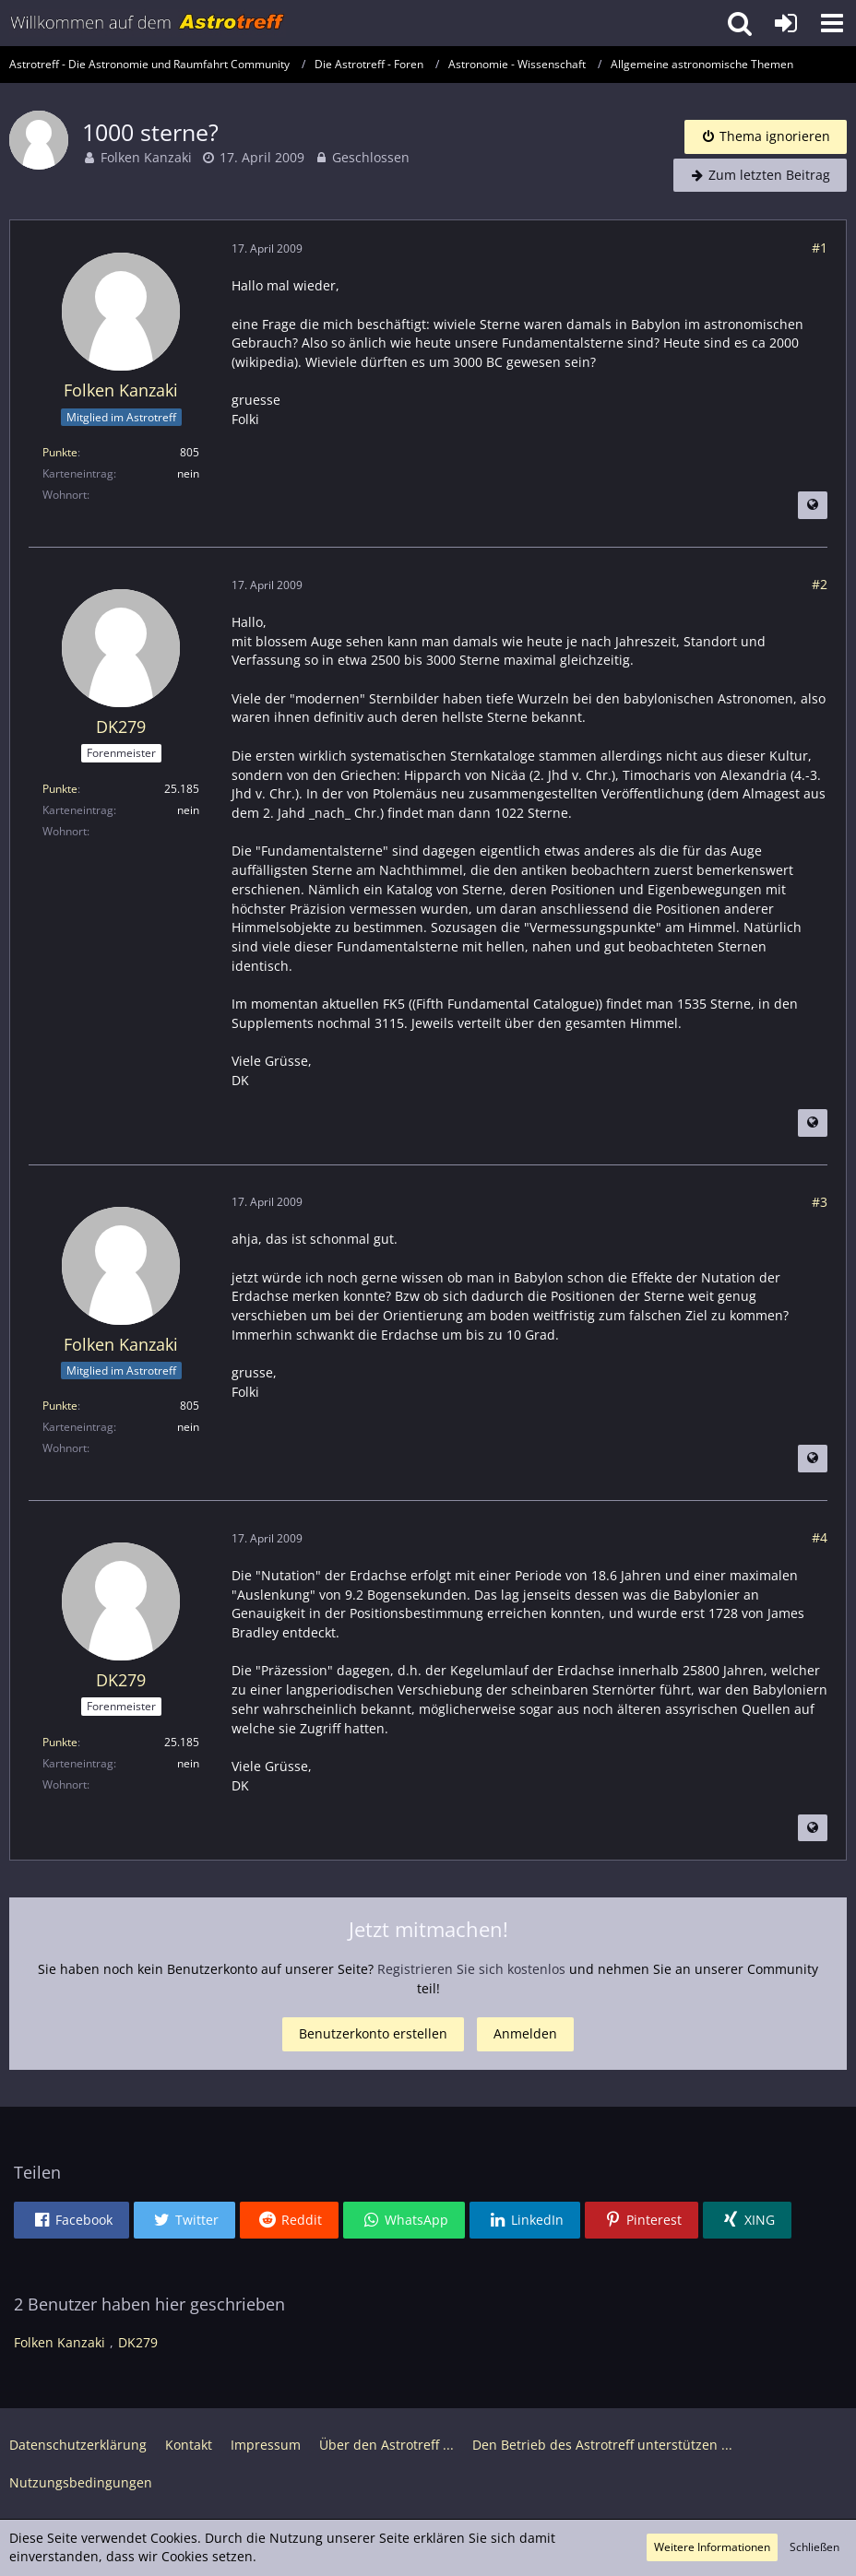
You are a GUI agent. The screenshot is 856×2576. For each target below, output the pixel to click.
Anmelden (525, 2033)
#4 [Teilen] (819, 1537)
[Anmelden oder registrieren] (785, 23)
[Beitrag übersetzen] (812, 505)
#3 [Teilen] (819, 1202)
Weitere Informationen (712, 2547)
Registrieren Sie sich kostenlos (471, 1969)
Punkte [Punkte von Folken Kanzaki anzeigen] (59, 452)
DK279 (138, 2342)
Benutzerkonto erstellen (373, 2033)
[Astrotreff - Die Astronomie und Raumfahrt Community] (148, 23)
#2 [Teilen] (819, 584)
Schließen (814, 2547)
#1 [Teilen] (819, 247)
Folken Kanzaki (146, 157)
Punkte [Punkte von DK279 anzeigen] (59, 789)
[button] (832, 23)
